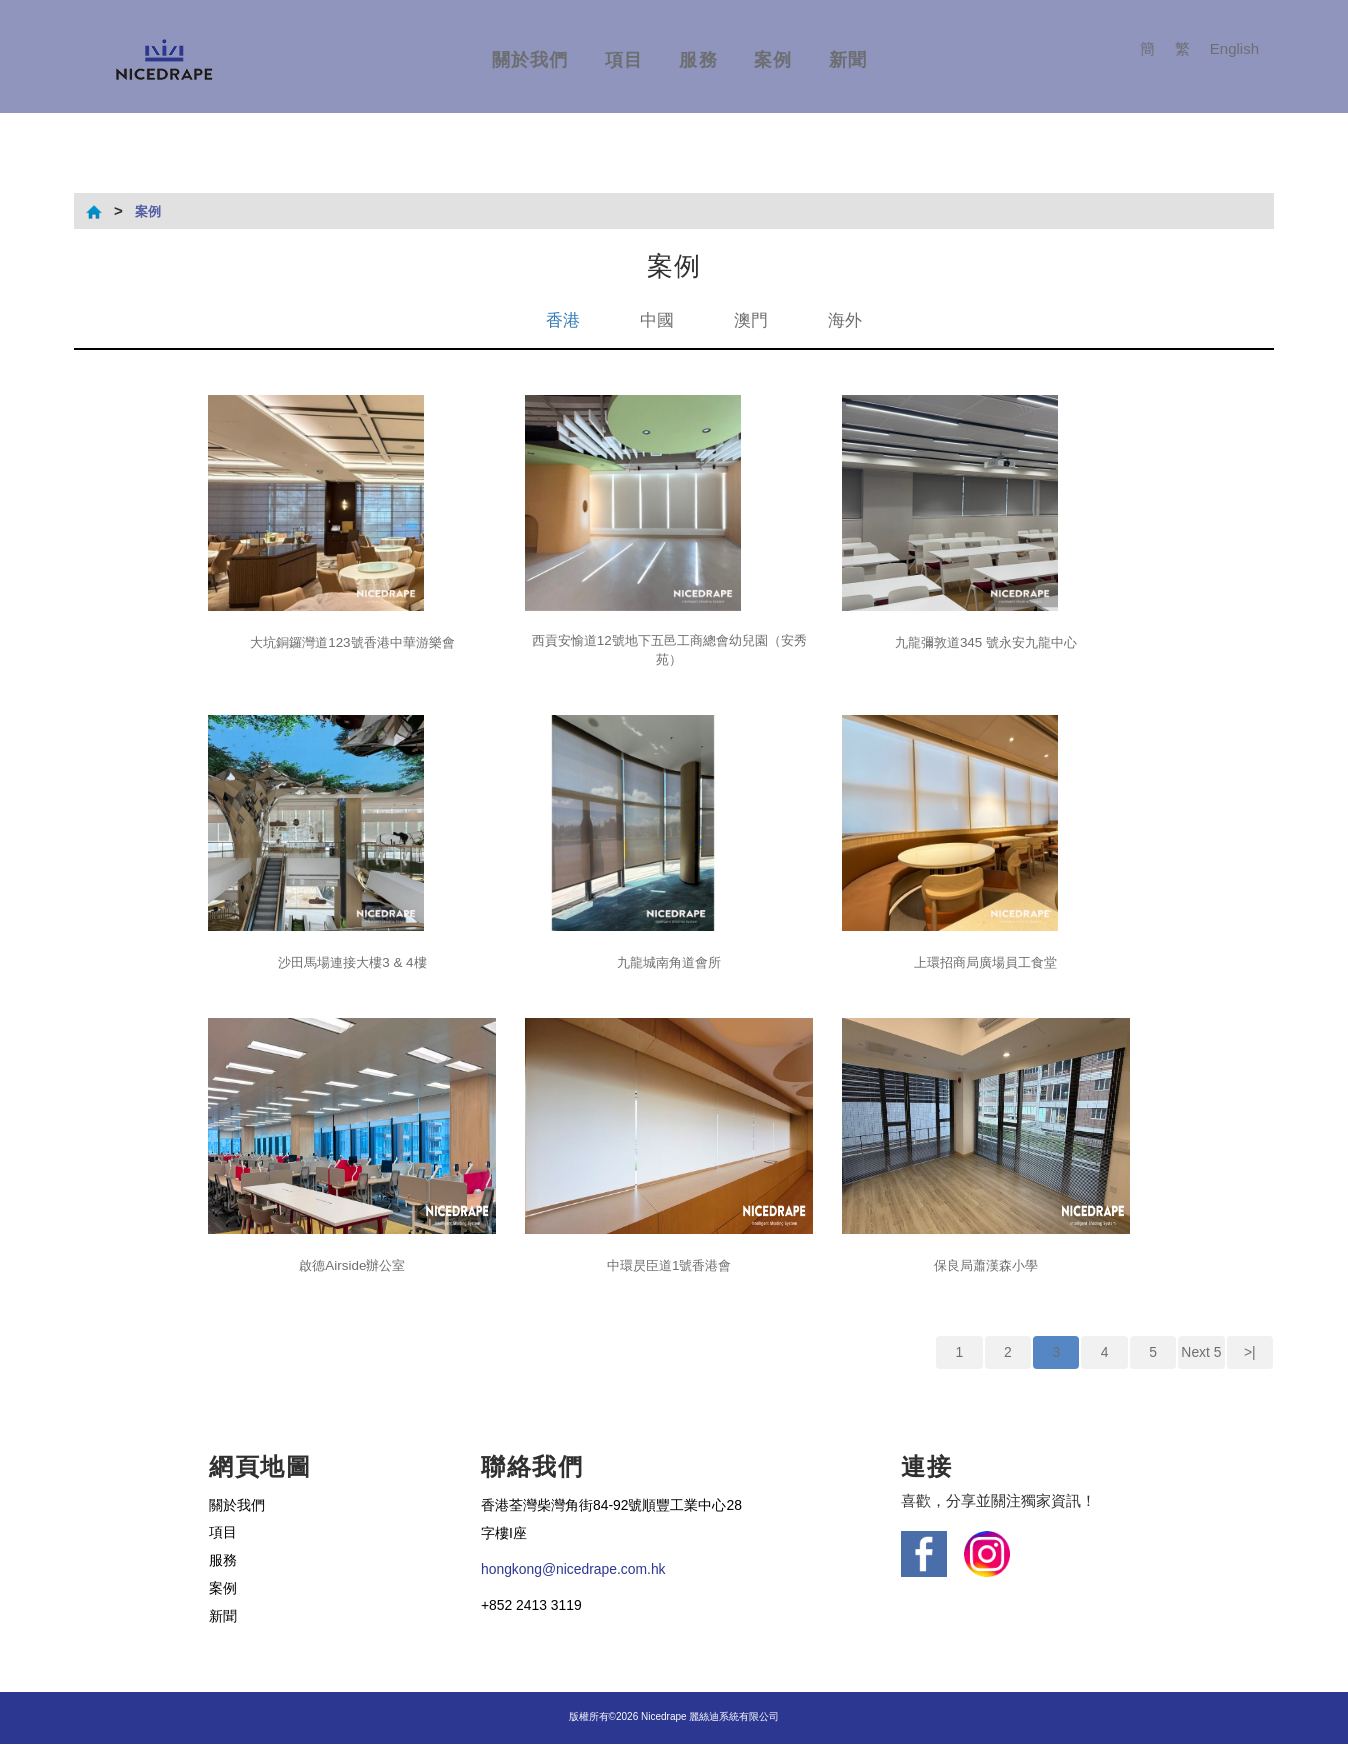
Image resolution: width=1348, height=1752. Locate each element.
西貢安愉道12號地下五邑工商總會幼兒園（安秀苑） (669, 653)
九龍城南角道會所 (669, 966)
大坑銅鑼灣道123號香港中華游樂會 (352, 642)
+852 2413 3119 (535, 1612)
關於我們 (530, 60)
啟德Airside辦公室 (352, 1269)
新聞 (848, 60)
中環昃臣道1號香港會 (669, 1269)
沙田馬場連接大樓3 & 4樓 (352, 966)
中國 (656, 320)
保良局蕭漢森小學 (986, 1269)
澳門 (752, 320)
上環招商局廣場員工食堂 (985, 966)
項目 (624, 60)
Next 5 (1201, 1357)
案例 (773, 60)
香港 (560, 320)
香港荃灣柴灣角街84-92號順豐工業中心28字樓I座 (612, 1525)
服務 (698, 60)
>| (1249, 1357)
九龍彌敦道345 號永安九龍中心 (985, 642)
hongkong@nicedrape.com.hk (581, 1576)
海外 (848, 320)
